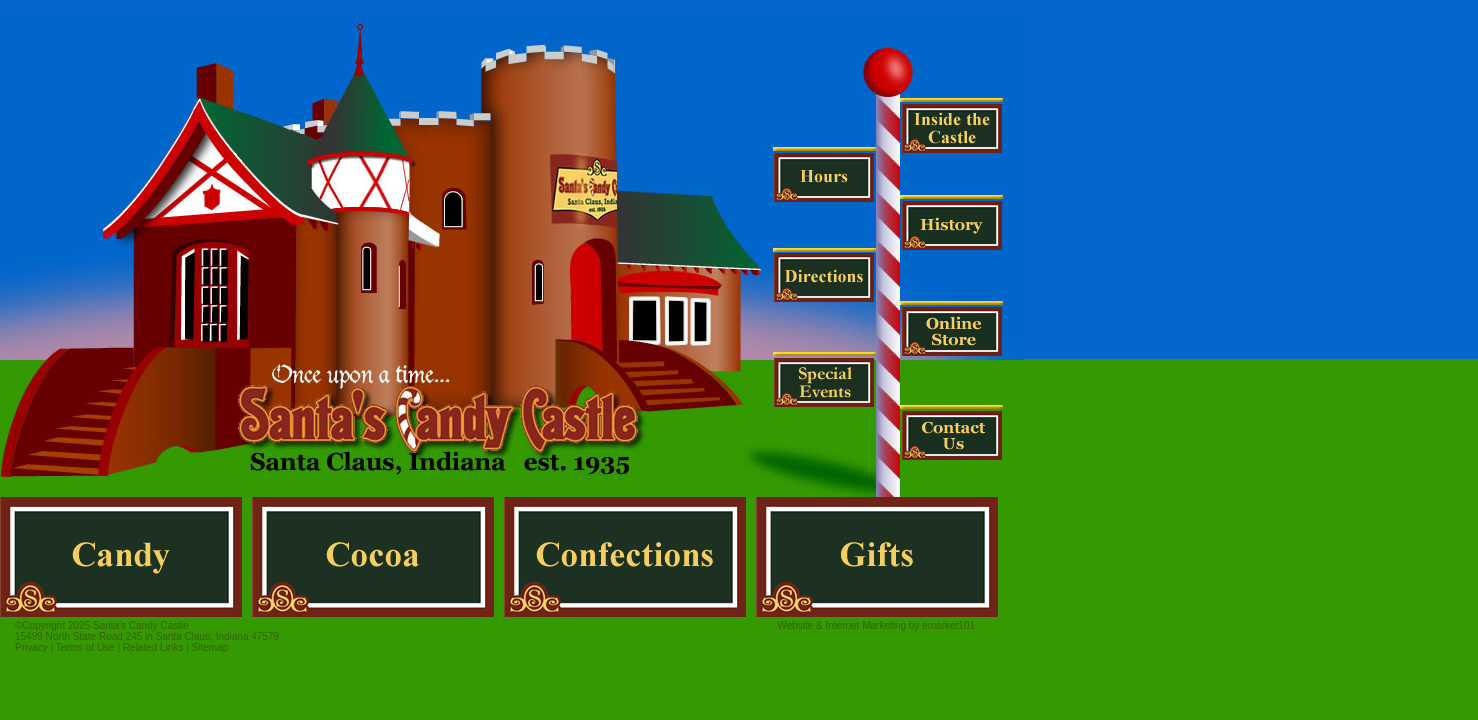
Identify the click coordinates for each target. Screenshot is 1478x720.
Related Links (153, 647)
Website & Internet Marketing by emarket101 (876, 625)
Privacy (31, 647)
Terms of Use (85, 647)
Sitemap (210, 647)
